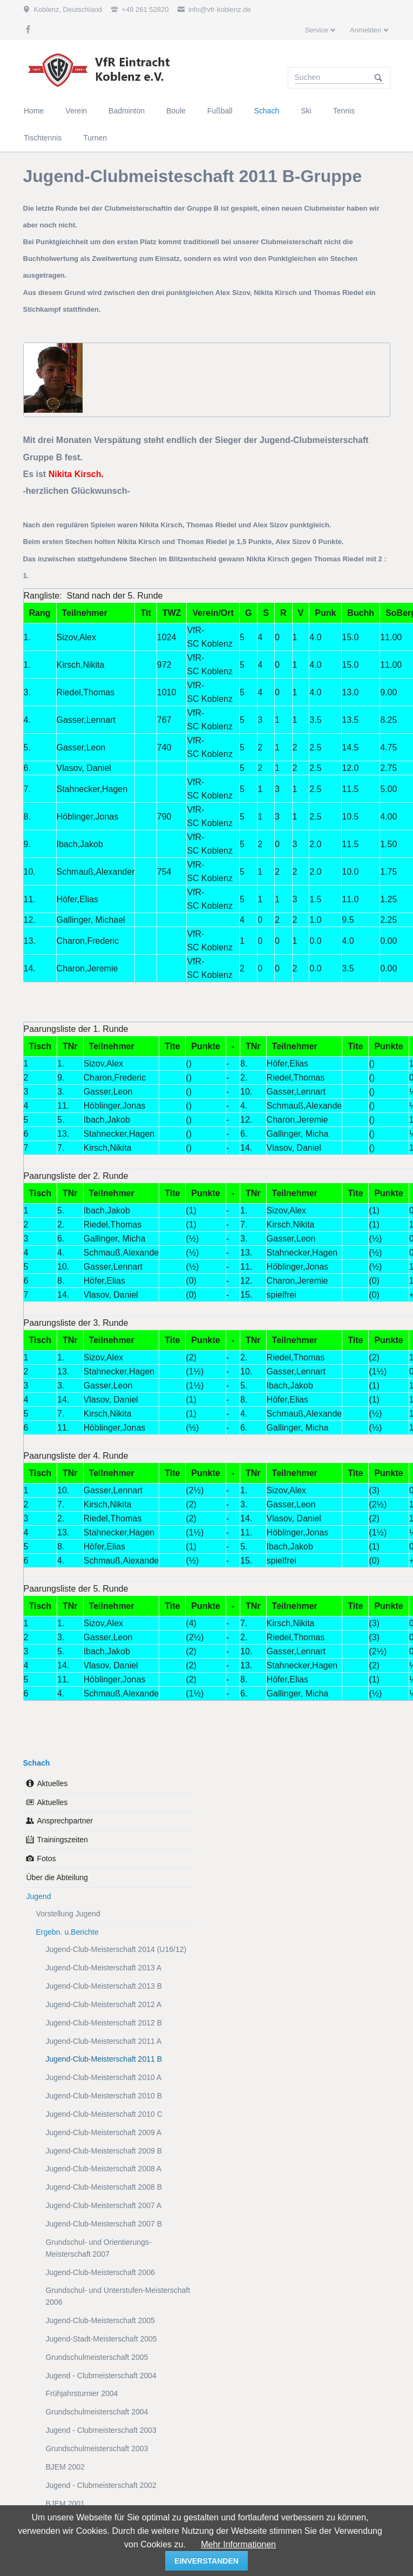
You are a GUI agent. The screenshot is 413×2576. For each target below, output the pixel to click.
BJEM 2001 (64, 2503)
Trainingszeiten (62, 1839)
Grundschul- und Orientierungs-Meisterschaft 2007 (98, 2248)
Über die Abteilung (56, 1877)
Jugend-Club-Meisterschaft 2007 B (103, 2223)
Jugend (38, 1896)
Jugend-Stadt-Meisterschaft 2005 (101, 2339)
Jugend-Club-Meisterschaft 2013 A (103, 1967)
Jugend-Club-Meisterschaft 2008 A (103, 2168)
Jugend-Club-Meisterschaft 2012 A (103, 2004)
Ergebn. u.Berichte (67, 1932)
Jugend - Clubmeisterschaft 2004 (100, 2375)
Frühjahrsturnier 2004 (81, 2393)
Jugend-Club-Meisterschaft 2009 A (103, 2132)
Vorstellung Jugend (68, 1913)
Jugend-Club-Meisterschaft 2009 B (103, 2150)
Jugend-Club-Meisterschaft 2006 (99, 2272)
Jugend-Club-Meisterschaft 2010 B (103, 2095)
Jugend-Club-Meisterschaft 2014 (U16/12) (115, 1949)
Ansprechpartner (65, 1820)
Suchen (378, 78)
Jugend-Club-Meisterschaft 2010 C (103, 2114)
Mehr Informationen (238, 2544)
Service (316, 30)
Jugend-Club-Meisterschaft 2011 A (103, 2041)
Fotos (46, 1858)
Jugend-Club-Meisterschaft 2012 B (103, 2022)
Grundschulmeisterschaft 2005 (96, 2357)
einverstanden (206, 2561)
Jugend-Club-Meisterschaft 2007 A (103, 2205)
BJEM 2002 (64, 2467)
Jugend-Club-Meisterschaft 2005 (99, 2320)
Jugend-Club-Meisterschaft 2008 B (103, 2187)
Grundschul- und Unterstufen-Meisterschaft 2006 (117, 2296)
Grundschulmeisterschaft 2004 (96, 2411)
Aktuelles (52, 1783)
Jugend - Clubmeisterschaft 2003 (100, 2430)
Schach (36, 1763)
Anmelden (366, 30)
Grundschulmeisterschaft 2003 (96, 2448)
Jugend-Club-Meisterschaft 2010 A (103, 2077)
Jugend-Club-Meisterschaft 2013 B (103, 1986)
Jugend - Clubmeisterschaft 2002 (100, 2485)
